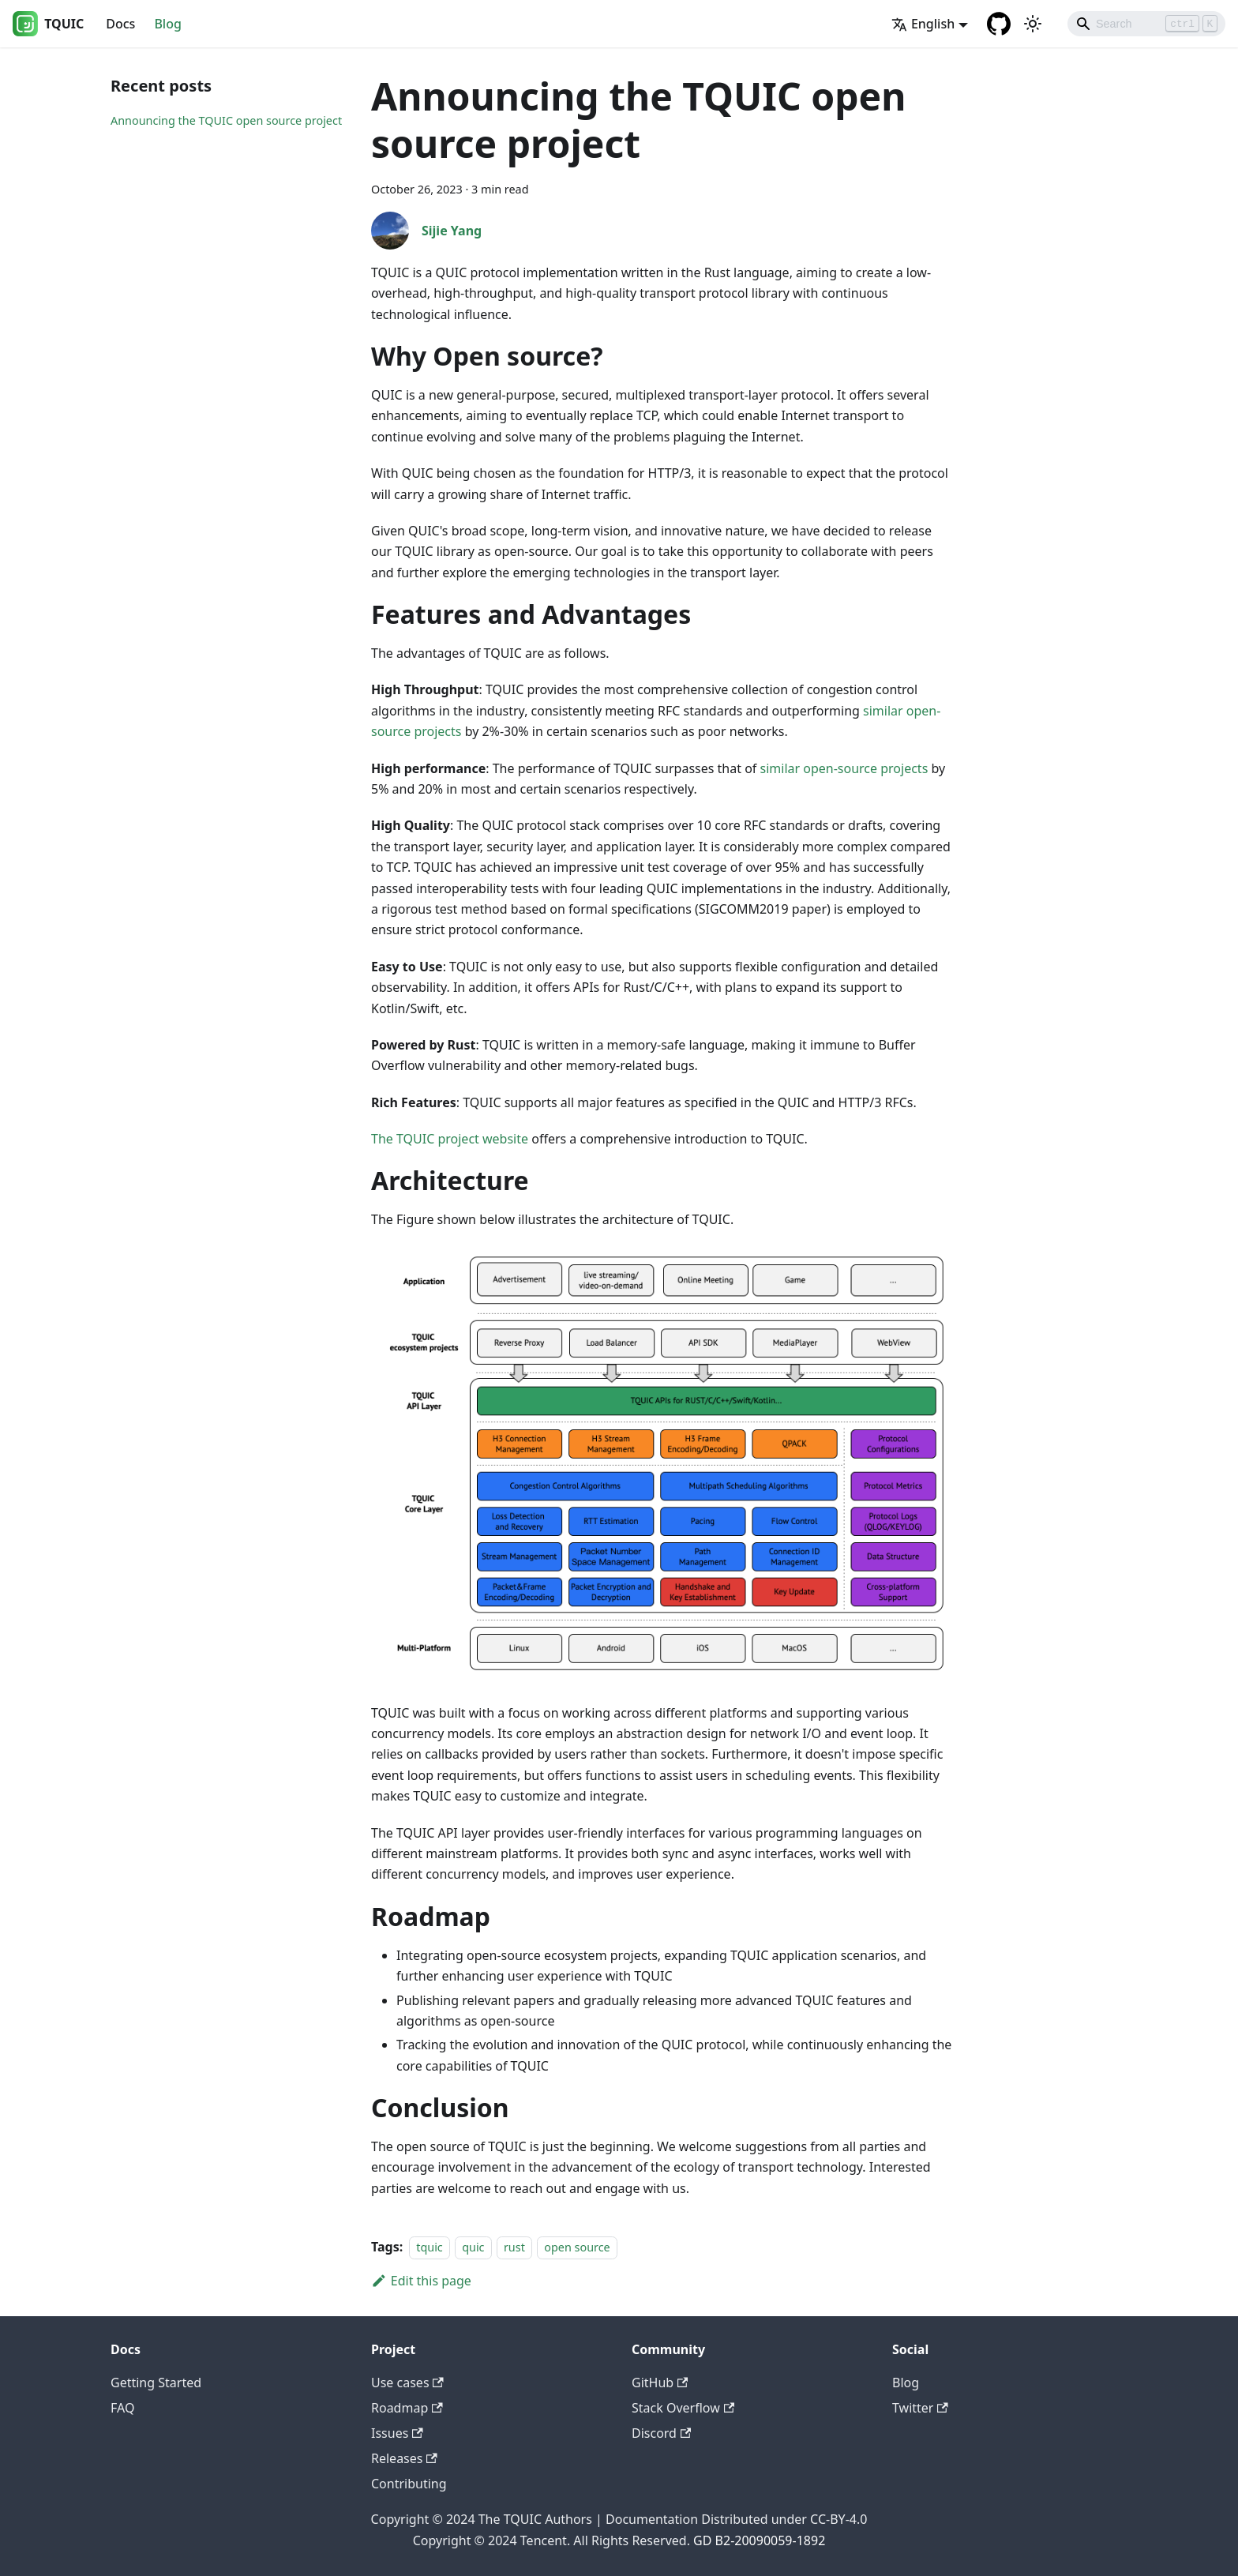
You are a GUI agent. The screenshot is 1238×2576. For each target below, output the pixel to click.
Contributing (409, 2483)
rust (514, 2247)
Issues (397, 2433)
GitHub (660, 2382)
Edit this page (421, 2280)
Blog (167, 23)
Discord (661, 2433)
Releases (404, 2458)
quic (473, 2247)
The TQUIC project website (449, 1138)
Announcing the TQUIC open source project (226, 120)
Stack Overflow (683, 2407)
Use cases (407, 2382)
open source (577, 2247)
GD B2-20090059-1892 (759, 2540)
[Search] (1146, 23)
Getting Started (156, 2382)
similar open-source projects (844, 768)
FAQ (122, 2407)
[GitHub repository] (998, 24)
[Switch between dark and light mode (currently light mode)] (1032, 23)
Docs (120, 23)
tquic (429, 2247)
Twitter (920, 2407)
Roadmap (407, 2407)
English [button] (923, 23)
